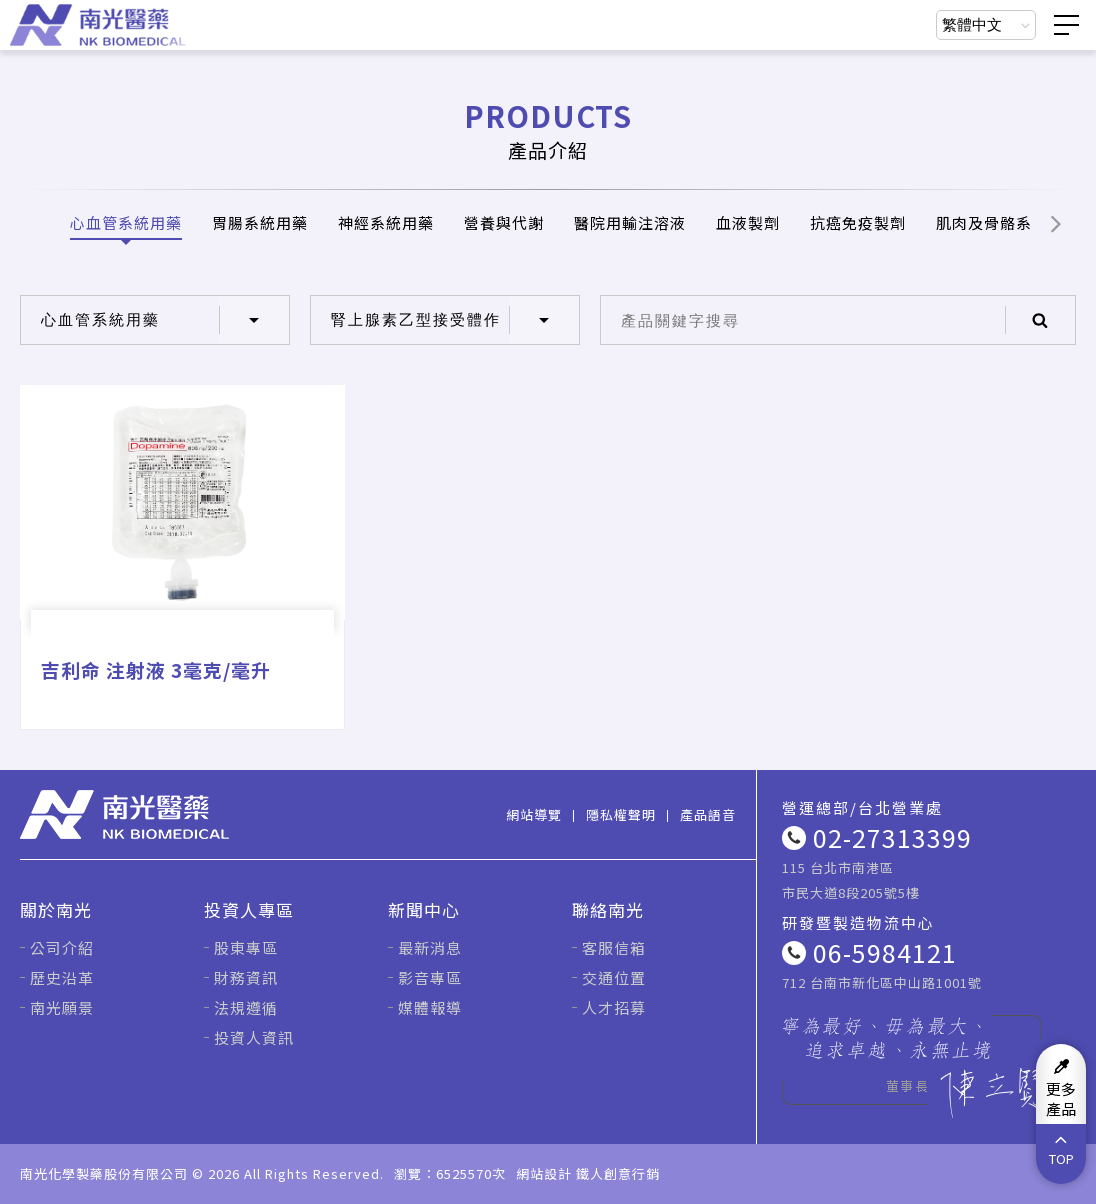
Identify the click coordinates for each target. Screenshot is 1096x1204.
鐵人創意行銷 (618, 1173)
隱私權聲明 (621, 814)
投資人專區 (249, 909)
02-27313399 (892, 837)
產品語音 (708, 814)
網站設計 (544, 1173)
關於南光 (56, 909)
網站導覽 (534, 814)
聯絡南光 (608, 909)
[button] (1056, 222)
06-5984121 (885, 952)
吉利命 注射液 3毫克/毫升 (156, 669)
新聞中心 (424, 909)
